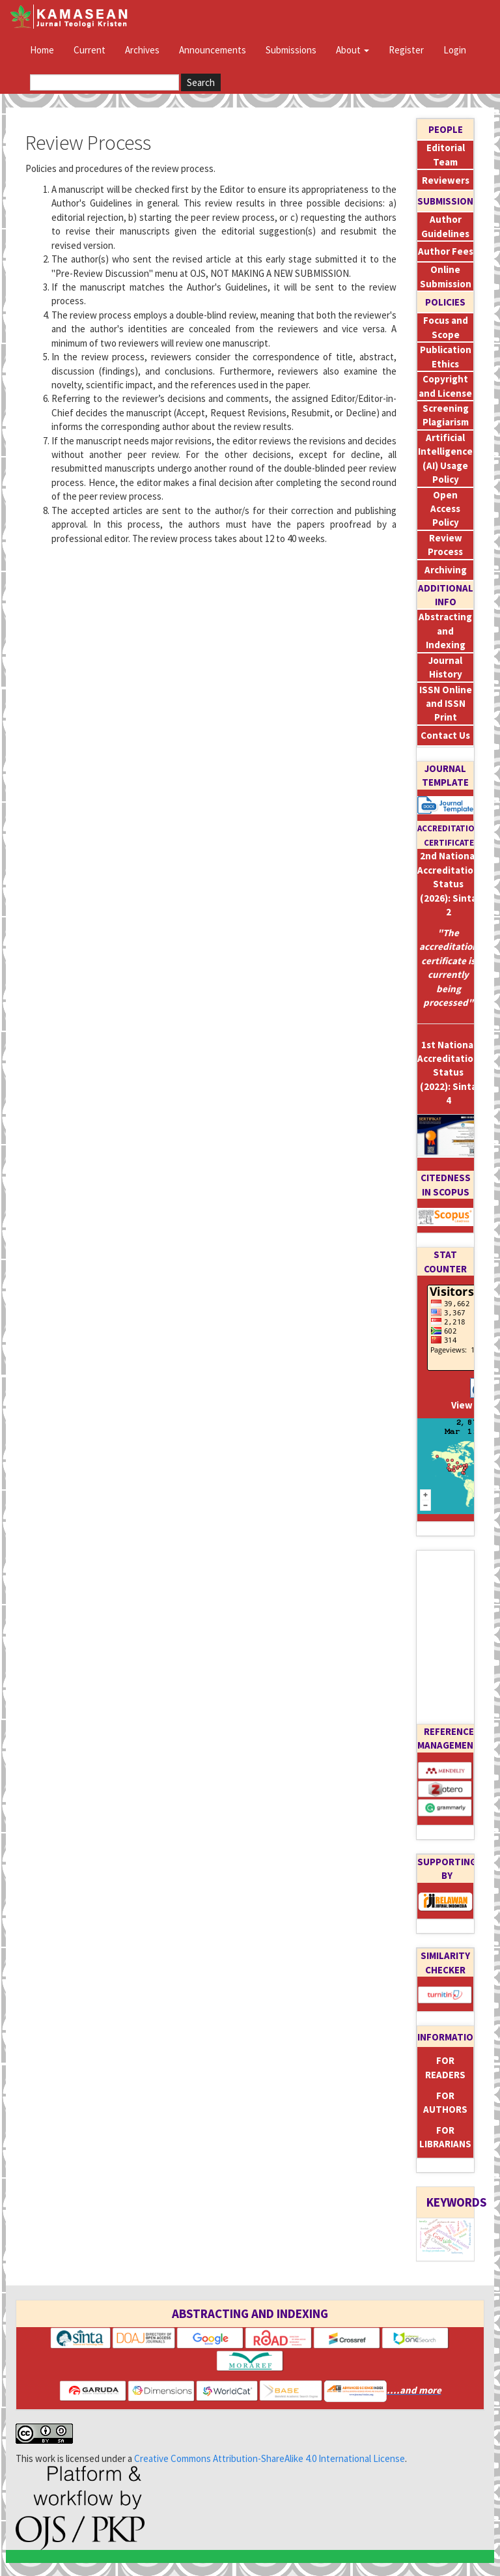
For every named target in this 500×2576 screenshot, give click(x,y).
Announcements (212, 50)
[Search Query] (104, 82)
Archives (142, 50)
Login (454, 50)
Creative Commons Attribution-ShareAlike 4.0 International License (269, 2458)
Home (42, 50)
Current (89, 50)
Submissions (291, 50)
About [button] (352, 50)
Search (201, 82)
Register (406, 50)
